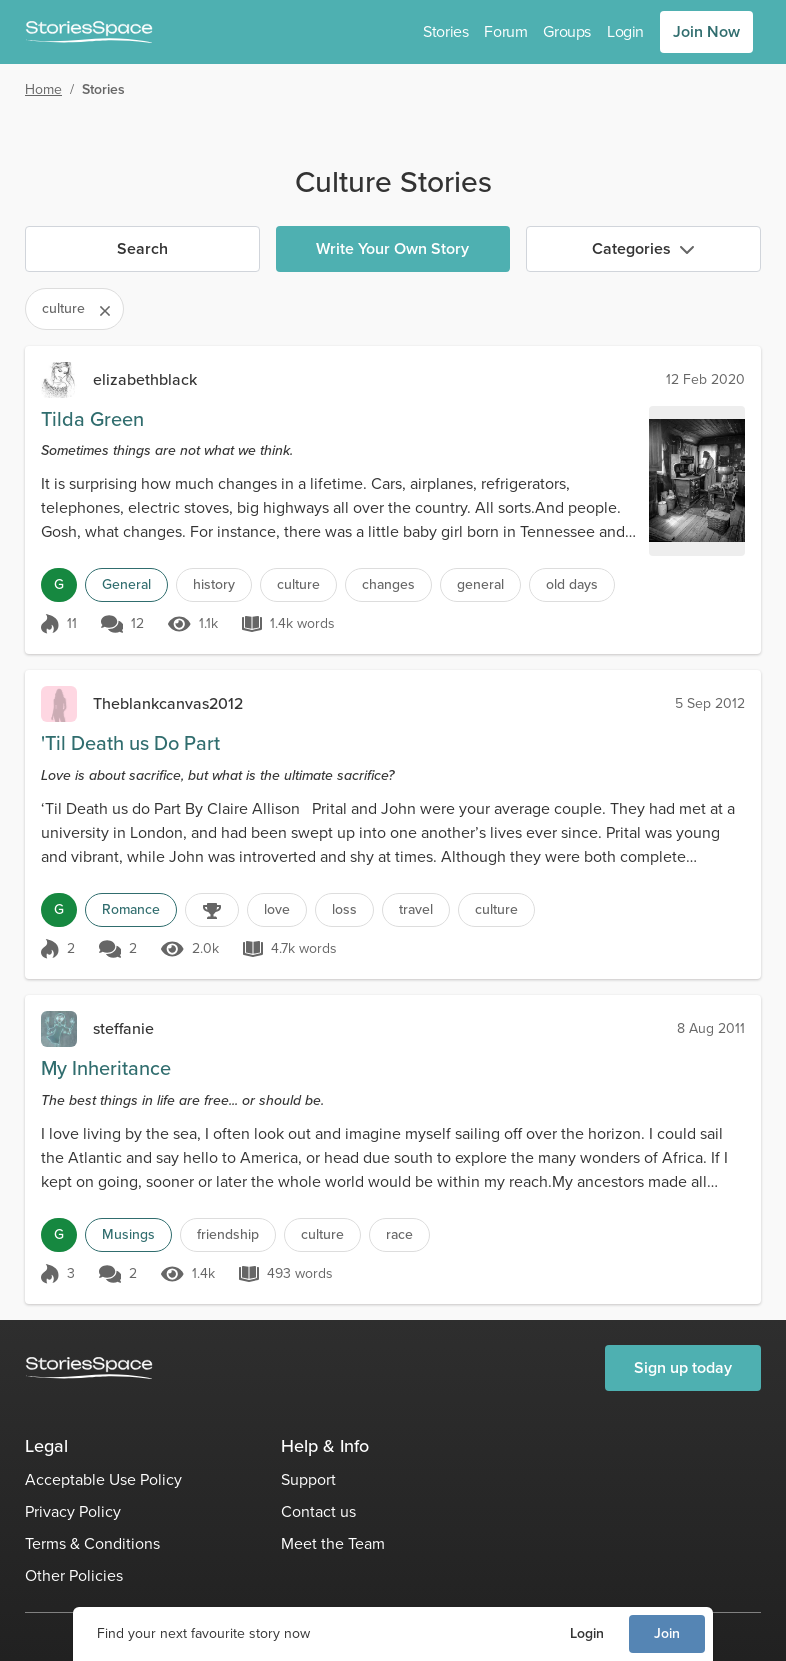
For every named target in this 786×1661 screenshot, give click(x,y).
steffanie (123, 1028)
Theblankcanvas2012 (168, 703)
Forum (505, 31)
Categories (643, 248)
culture (298, 584)
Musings (128, 1234)
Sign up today (683, 1367)
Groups (567, 31)
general (480, 584)
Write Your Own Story (392, 248)
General (126, 584)
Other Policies (74, 1575)
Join (667, 1633)
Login (587, 1633)
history (214, 584)
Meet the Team (333, 1543)
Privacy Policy (73, 1511)
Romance (131, 909)
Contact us (318, 1511)
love (277, 909)
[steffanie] (59, 1029)
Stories (445, 31)
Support (308, 1479)
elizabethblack (145, 379)
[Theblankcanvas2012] (59, 704)
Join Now (706, 31)
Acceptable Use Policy (103, 1479)
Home (43, 89)
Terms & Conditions (92, 1543)
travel (416, 909)
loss (344, 909)
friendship (228, 1234)
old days (572, 584)
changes (388, 584)
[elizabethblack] (59, 380)
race (399, 1234)
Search (142, 248)
